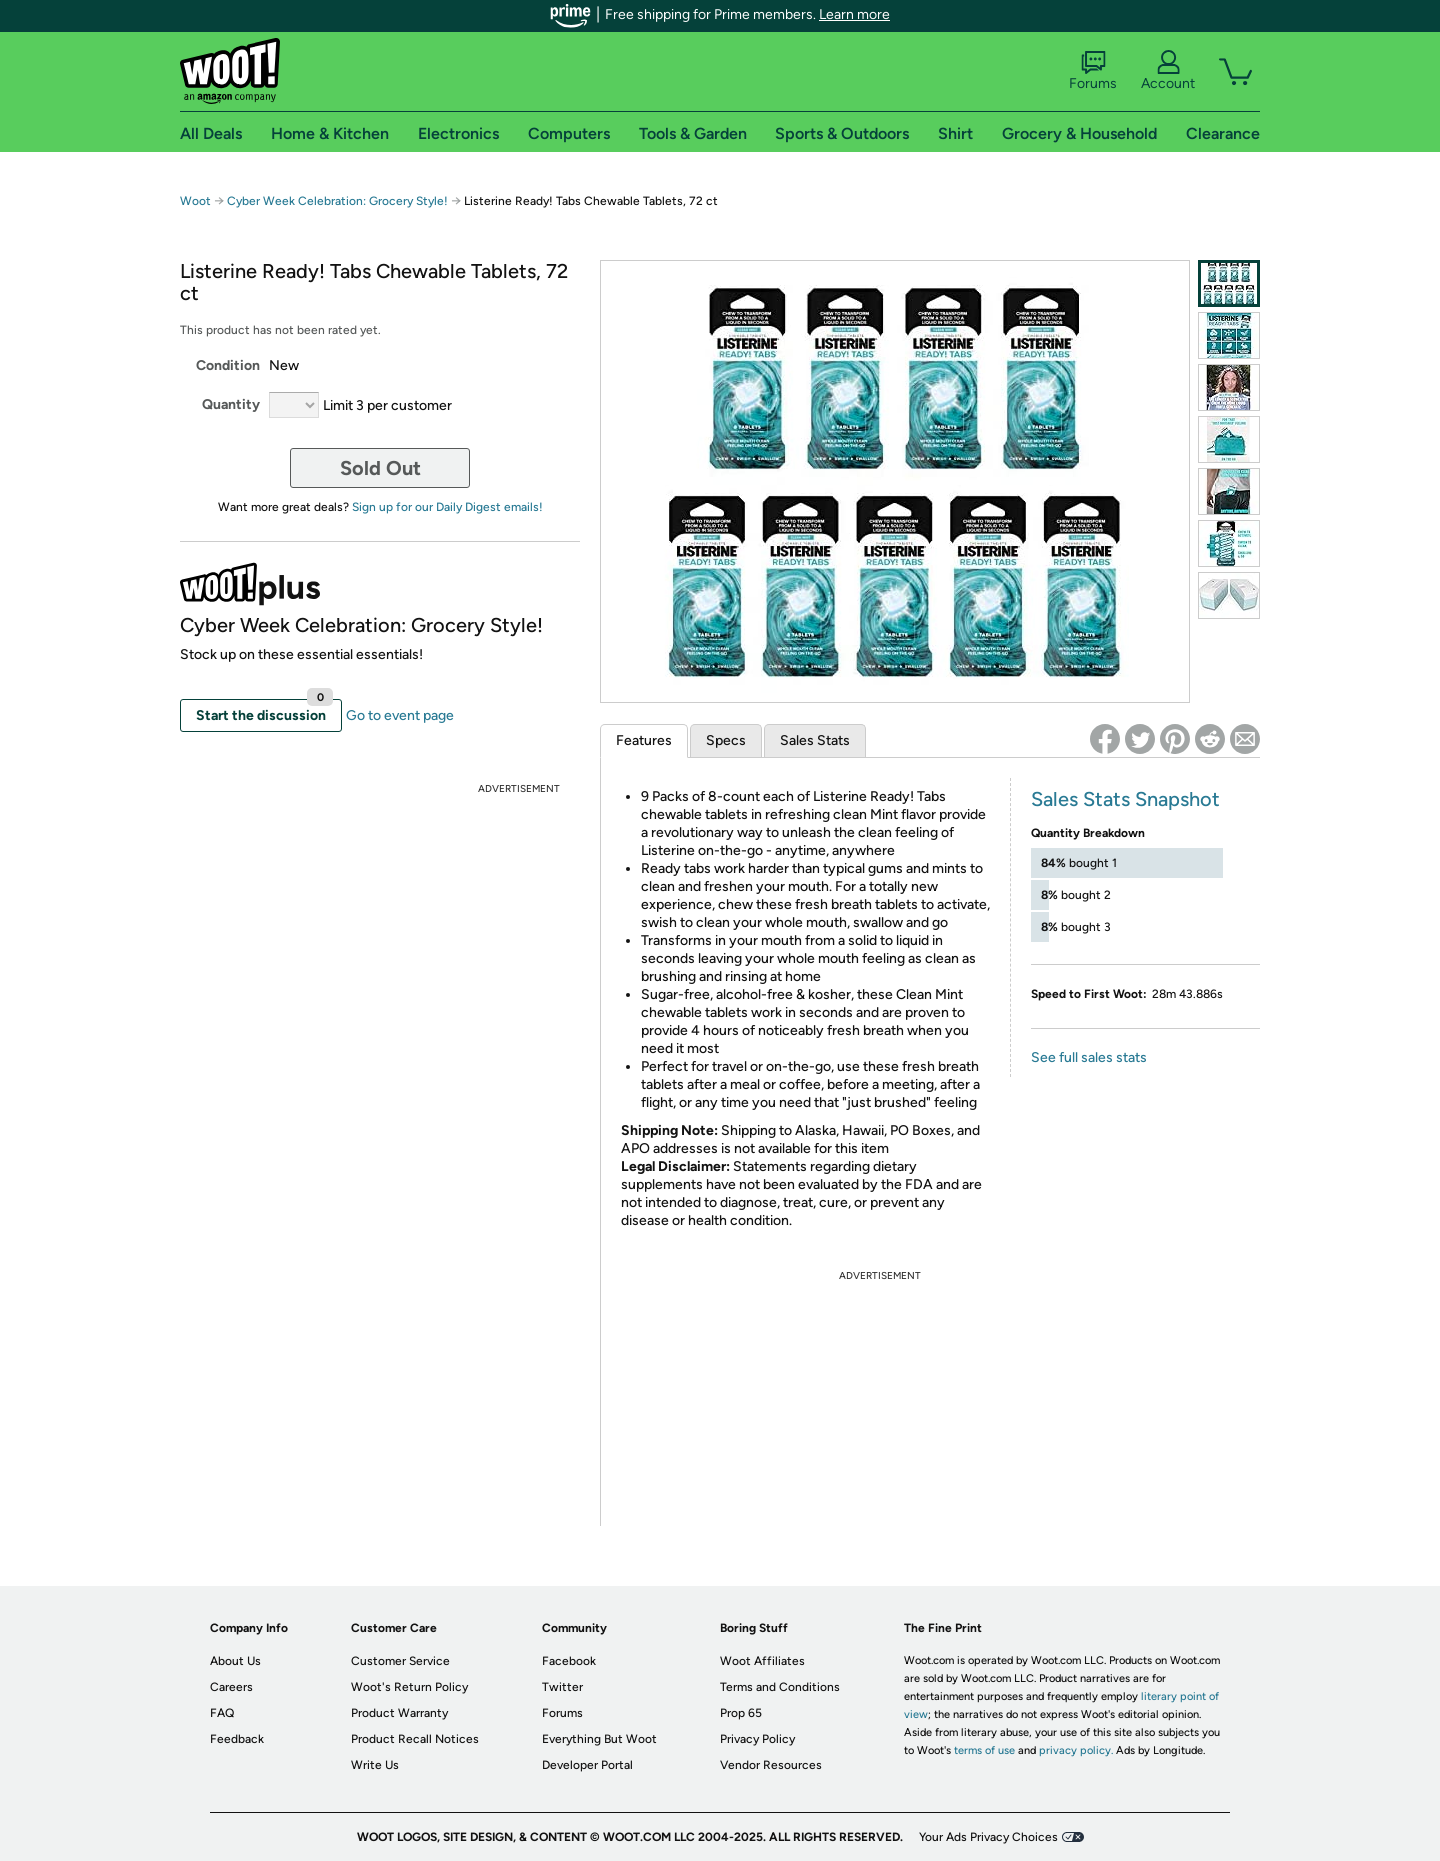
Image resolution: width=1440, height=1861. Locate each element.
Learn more (854, 14)
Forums (1093, 71)
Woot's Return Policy (409, 1687)
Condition (228, 365)
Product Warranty (399, 1713)
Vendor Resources (771, 1765)
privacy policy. (1076, 1750)
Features (644, 740)
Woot (195, 201)
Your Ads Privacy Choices (988, 1837)
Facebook (569, 1661)
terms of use (984, 1750)
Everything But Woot (599, 1739)
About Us (235, 1661)
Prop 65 (741, 1713)
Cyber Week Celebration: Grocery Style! (337, 201)
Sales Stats (815, 740)
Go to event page (400, 715)
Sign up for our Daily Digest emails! (447, 507)
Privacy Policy (757, 1739)
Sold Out (380, 468)
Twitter (562, 1687)
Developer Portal (587, 1765)
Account (1168, 71)
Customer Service (400, 1661)
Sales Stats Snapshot (1125, 799)
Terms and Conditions (780, 1687)
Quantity (231, 404)
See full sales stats (1089, 1057)
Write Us (375, 1765)
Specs (726, 740)
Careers (231, 1687)
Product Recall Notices (415, 1739)
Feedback (237, 1739)
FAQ (222, 1713)
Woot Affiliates (762, 1661)
